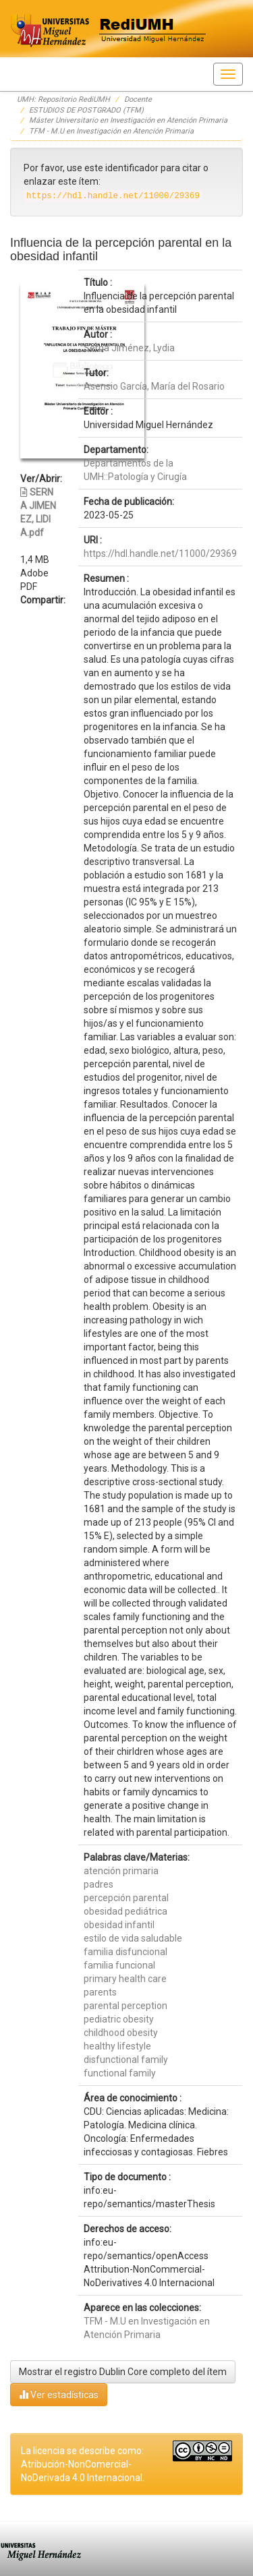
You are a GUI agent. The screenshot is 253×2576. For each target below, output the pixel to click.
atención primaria (121, 1870)
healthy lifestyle (117, 2046)
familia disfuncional (125, 1951)
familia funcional (119, 1965)
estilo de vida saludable (133, 1938)
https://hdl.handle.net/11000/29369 (160, 553)
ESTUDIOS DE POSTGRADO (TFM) (86, 110)
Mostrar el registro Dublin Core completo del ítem (123, 2371)
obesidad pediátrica (125, 1911)
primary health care (125, 1978)
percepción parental (126, 1897)
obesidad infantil (119, 1924)
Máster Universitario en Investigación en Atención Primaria (128, 120)
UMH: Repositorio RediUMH (63, 99)
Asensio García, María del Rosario (154, 386)
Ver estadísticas (59, 2394)
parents (100, 1992)
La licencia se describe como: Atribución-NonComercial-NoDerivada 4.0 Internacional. (82, 2464)
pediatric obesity (119, 2019)
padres (98, 1884)
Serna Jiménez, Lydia (129, 347)
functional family (120, 2073)
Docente (138, 99)
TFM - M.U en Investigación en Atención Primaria (111, 131)
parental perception (125, 2005)
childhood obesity (121, 2032)
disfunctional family (126, 2059)
